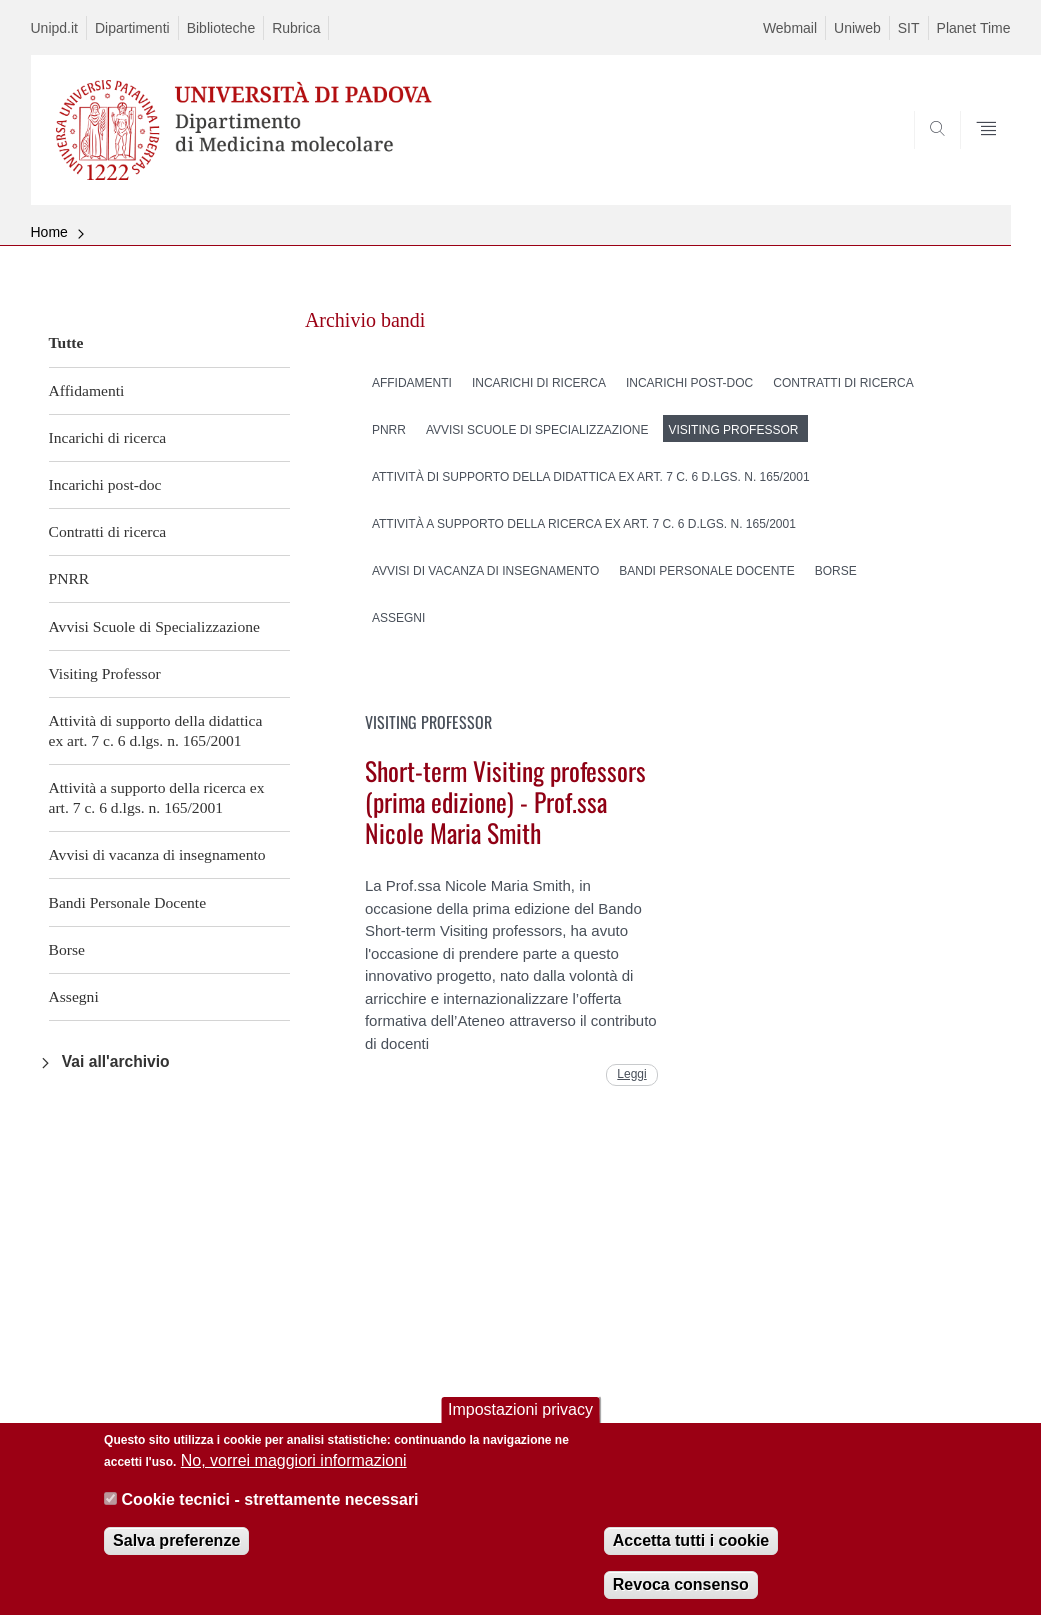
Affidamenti (87, 390)
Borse (67, 949)
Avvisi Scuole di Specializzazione (154, 626)
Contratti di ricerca (108, 531)
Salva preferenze (176, 1552)
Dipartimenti (132, 28)
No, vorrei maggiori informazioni (294, 1473)
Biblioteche (221, 28)
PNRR (69, 578)
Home (49, 232)
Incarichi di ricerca (108, 437)
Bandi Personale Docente (128, 902)
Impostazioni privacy (520, 1421)
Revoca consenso (681, 1596)
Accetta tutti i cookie (691, 1552)
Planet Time (974, 28)
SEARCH (927, 157)
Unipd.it (54, 28)
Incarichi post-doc (105, 484)
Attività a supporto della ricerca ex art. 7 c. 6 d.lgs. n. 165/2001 (157, 797)
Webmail (790, 28)
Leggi (631, 1074)
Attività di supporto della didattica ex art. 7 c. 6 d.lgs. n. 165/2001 (156, 730)
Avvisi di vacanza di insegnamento (157, 854)
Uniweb (857, 28)
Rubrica (296, 28)
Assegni (74, 996)
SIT (909, 28)
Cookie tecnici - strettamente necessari (270, 1511)
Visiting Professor (105, 673)
